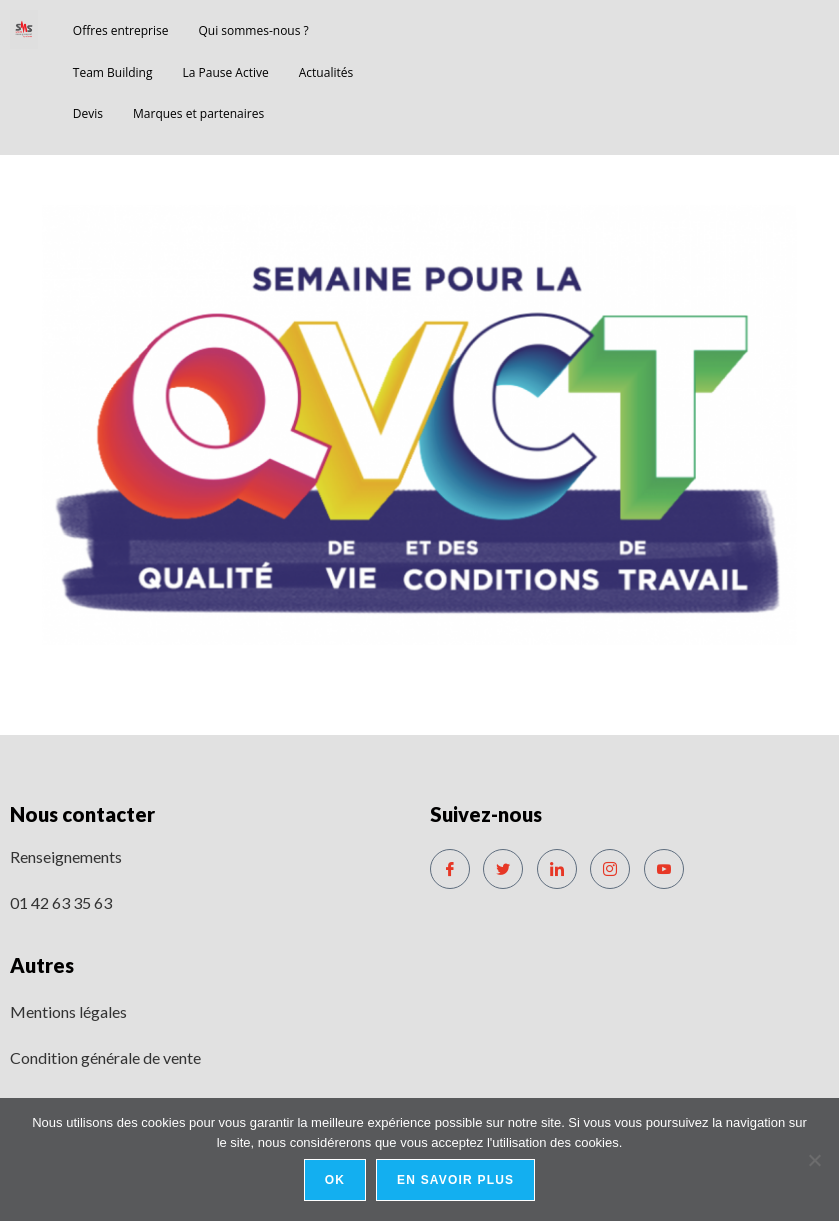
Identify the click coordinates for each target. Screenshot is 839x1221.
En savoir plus (455, 1180)
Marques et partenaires (198, 113)
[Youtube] (664, 869)
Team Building (113, 72)
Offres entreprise (121, 30)
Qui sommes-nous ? (253, 30)
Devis (88, 113)
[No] (814, 1160)
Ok (335, 1180)
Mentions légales (68, 1011)
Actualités (326, 72)
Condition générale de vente (105, 1057)
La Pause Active (226, 72)
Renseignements (66, 856)
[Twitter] (503, 869)
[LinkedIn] (557, 869)
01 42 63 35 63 (61, 902)
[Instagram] (610, 869)
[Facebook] (450, 869)
